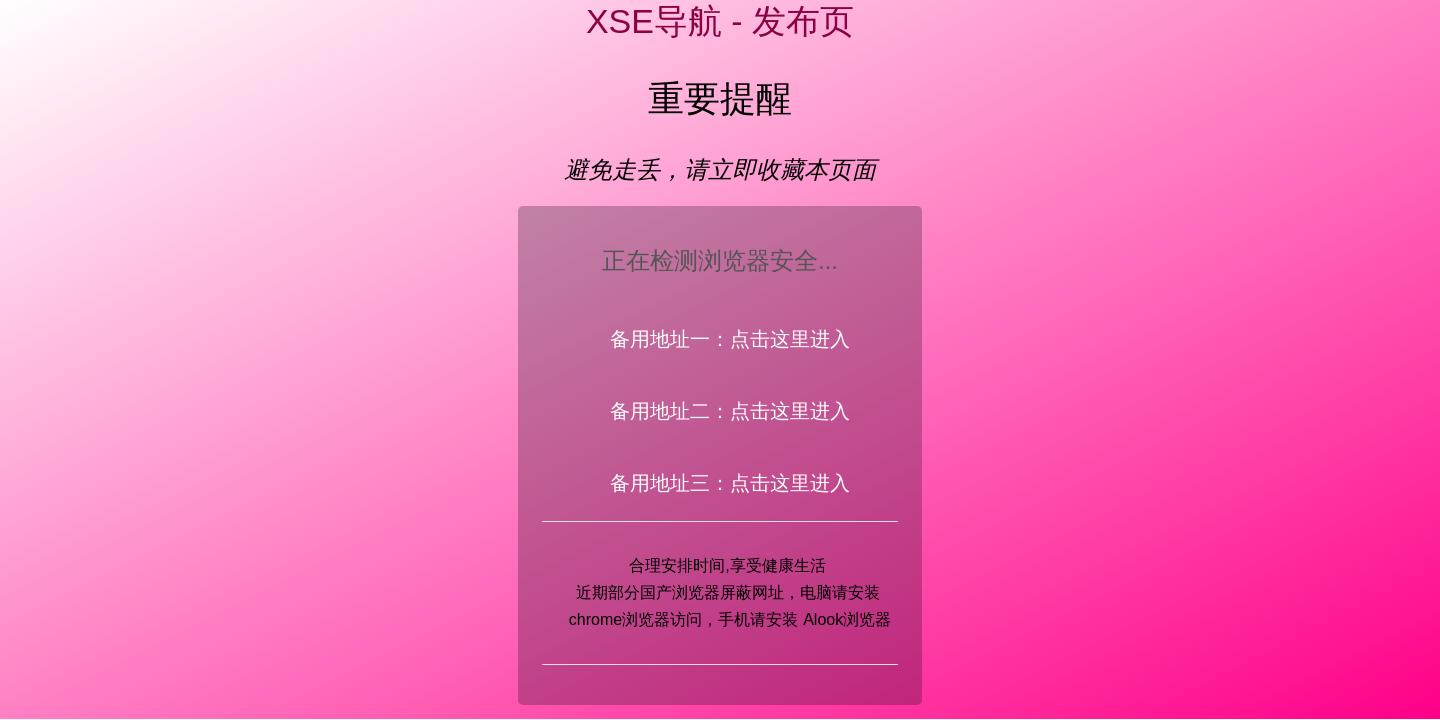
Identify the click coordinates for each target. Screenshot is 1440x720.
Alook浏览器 (847, 619)
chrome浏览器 (619, 619)
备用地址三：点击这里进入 (730, 483)
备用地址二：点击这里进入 (730, 411)
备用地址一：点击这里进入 (730, 339)
